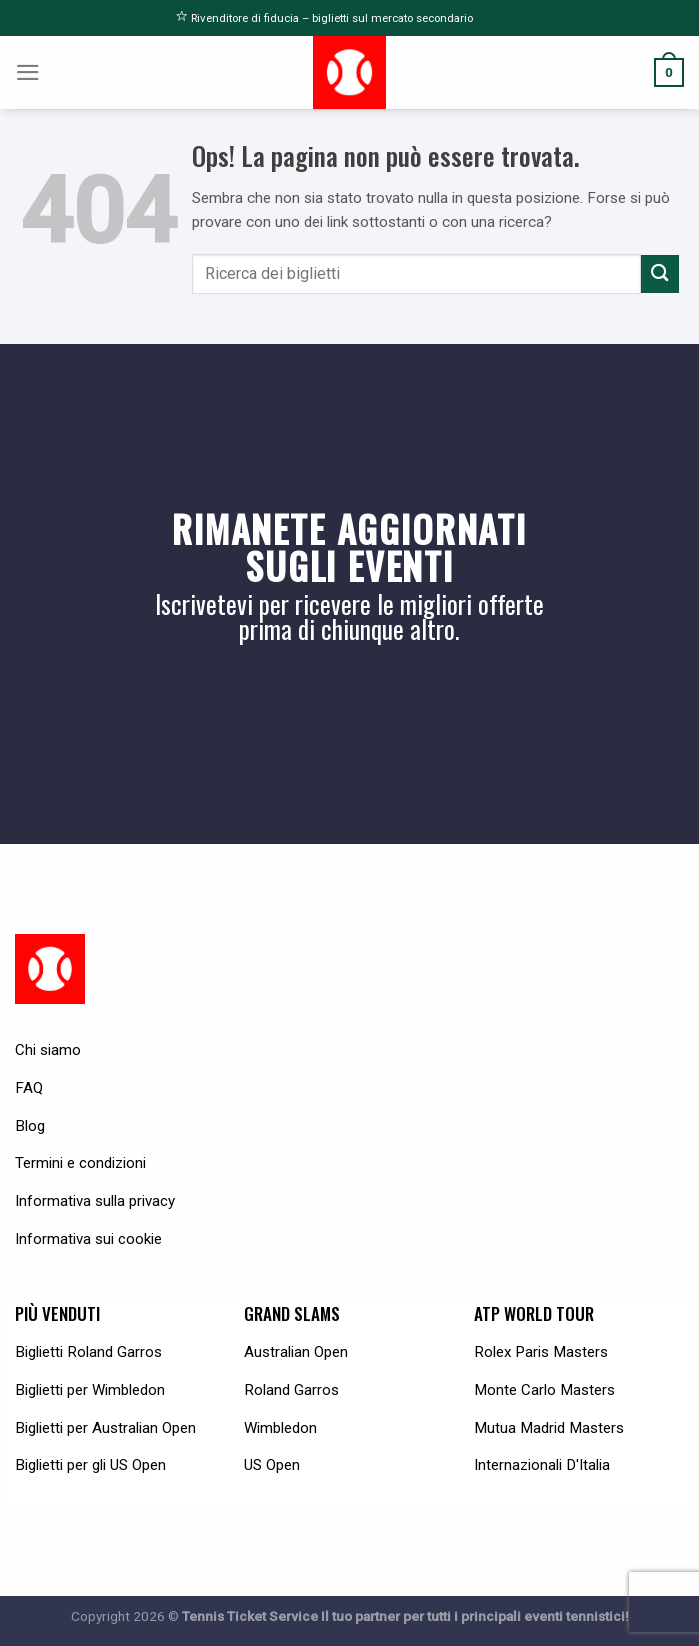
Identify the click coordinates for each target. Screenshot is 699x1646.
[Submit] (660, 273)
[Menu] (28, 72)
